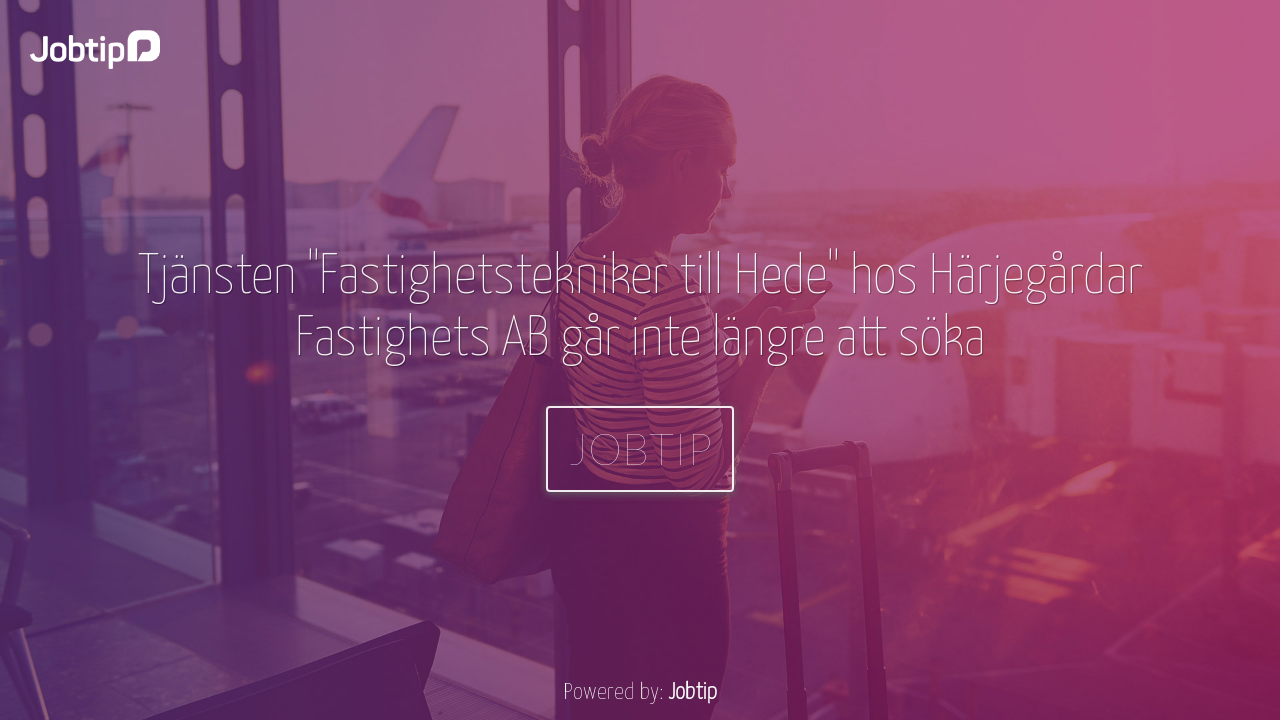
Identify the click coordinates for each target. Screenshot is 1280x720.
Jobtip (640, 448)
